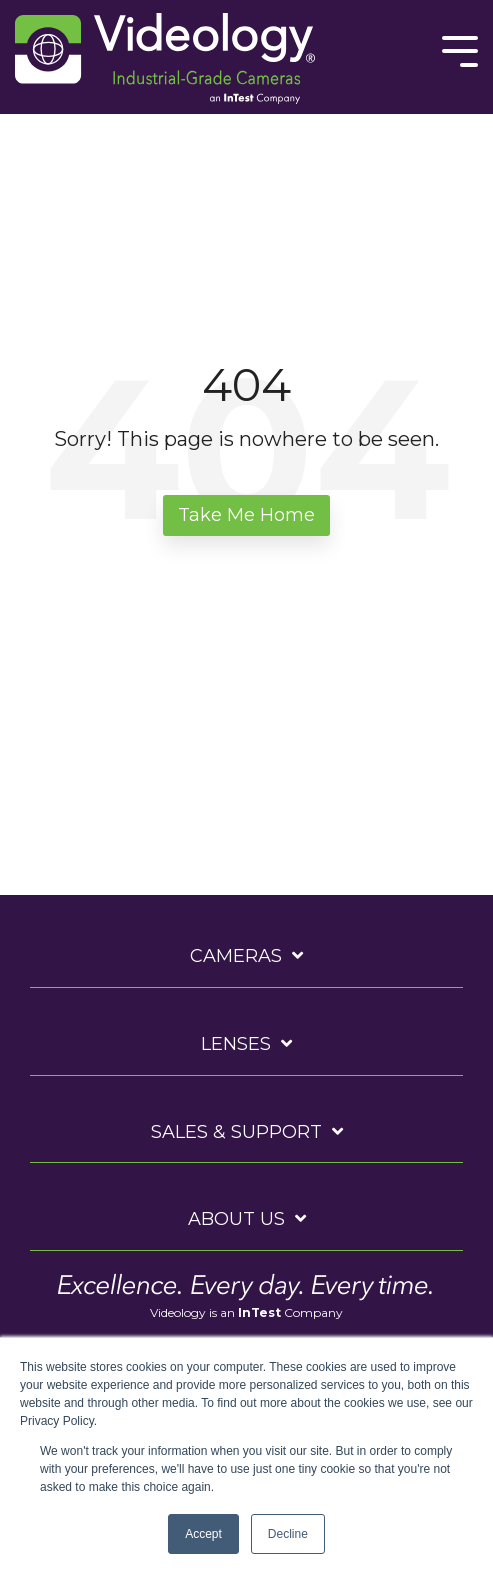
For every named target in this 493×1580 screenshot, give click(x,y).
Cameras (236, 956)
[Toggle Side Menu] (460, 49)
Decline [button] (288, 1534)
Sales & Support (236, 1132)
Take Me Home (246, 515)
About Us (236, 1219)
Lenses (236, 1044)
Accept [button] (203, 1534)
